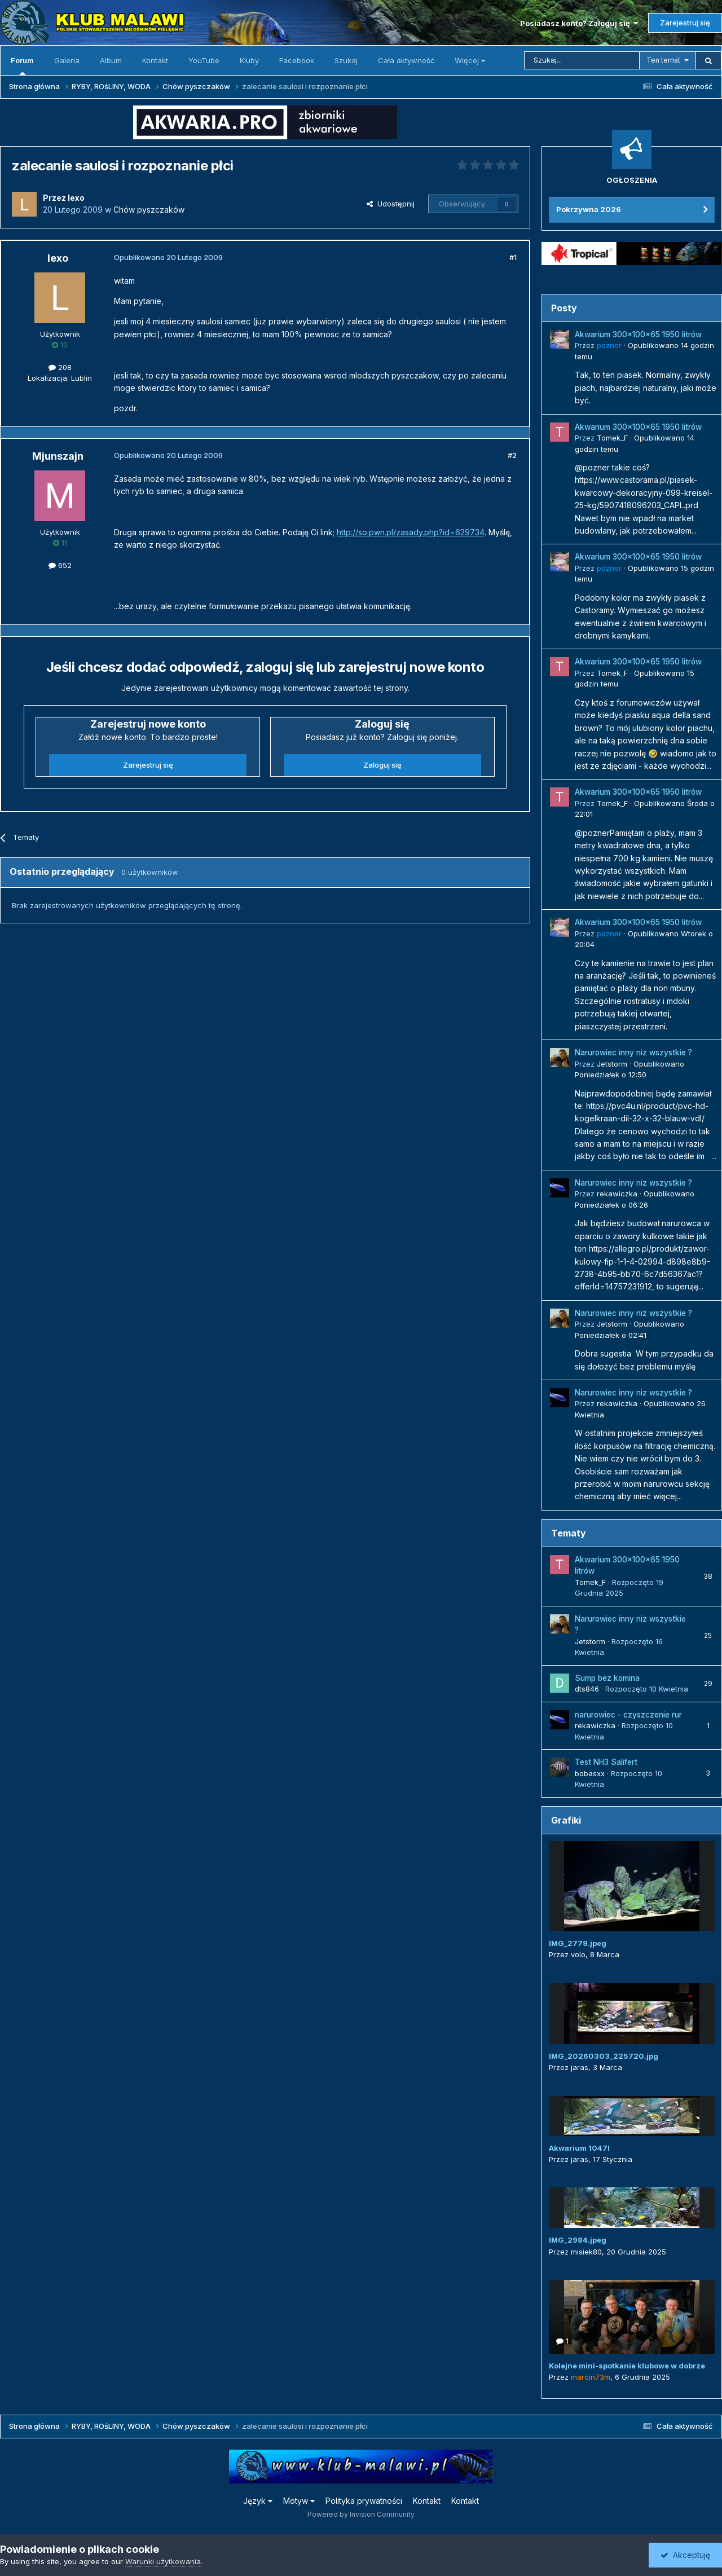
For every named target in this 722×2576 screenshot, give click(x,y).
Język (257, 2500)
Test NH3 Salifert (606, 1762)
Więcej (470, 60)
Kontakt (155, 60)
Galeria (67, 60)
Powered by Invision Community (361, 2514)
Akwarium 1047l (579, 2147)
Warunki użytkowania (163, 2561)
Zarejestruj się (685, 22)
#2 (512, 455)
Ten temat (663, 60)
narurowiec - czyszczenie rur (628, 1714)
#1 (513, 257)
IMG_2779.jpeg (577, 1943)
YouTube (203, 60)
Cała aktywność (406, 60)
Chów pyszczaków (148, 209)
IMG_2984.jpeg (577, 2239)
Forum (22, 65)
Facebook (296, 60)
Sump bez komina (607, 1678)
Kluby (249, 60)
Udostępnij (391, 203)
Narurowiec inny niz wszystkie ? (633, 1052)
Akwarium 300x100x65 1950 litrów (638, 334)
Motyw (299, 2500)
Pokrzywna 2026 (588, 209)
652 (60, 565)
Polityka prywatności (363, 2500)
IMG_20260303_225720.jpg (603, 2055)
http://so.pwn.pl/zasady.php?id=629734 (411, 532)
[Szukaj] (582, 60)
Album (111, 60)
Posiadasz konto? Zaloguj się (579, 23)
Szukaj (346, 60)
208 (60, 367)
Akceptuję (685, 2555)
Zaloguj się (382, 764)
